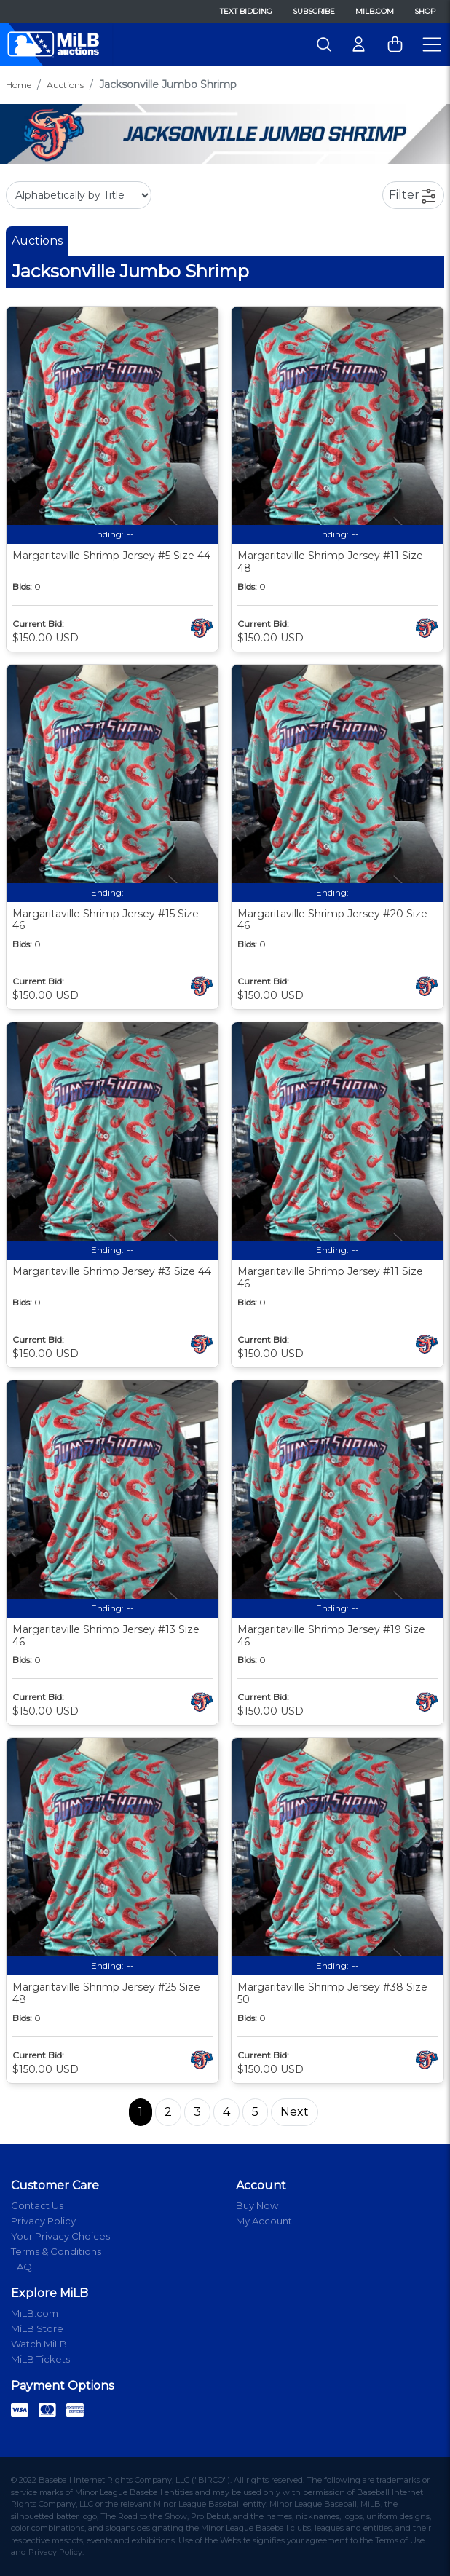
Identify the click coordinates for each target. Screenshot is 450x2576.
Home (18, 84)
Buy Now (257, 2205)
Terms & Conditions (56, 2251)
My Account (264, 2221)
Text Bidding (246, 11)
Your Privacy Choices (60, 2236)
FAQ (21, 2266)
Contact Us (37, 2205)
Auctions (65, 84)
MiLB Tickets (40, 2359)
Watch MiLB (39, 2344)
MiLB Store (37, 2328)
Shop (424, 11)
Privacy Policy (43, 2221)
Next (294, 2112)
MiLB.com (374, 11)
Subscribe (314, 11)
